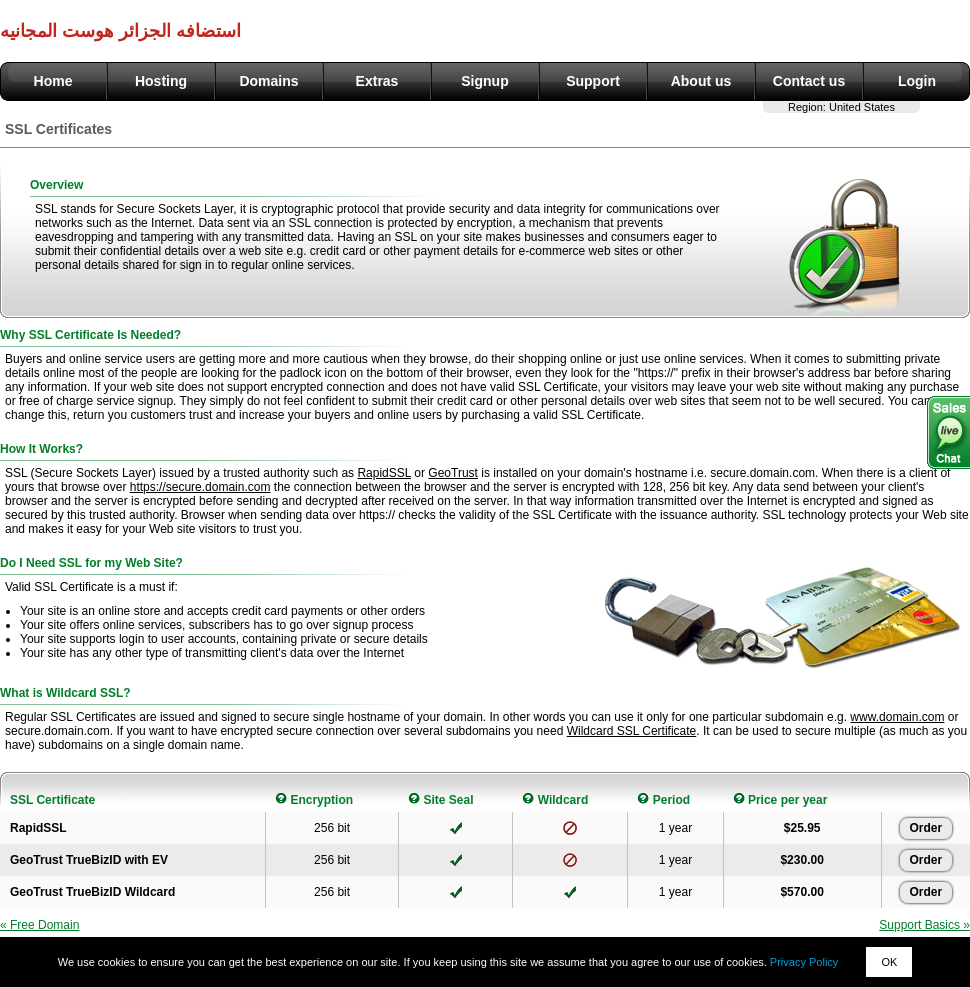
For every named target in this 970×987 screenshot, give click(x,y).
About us (701, 81)
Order (926, 828)
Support (593, 81)
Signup (484, 81)
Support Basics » (924, 925)
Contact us (809, 81)
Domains (268, 81)
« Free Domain (39, 925)
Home (53, 81)
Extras (377, 81)
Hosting (161, 81)
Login (917, 81)
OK (889, 962)
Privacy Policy (804, 962)
